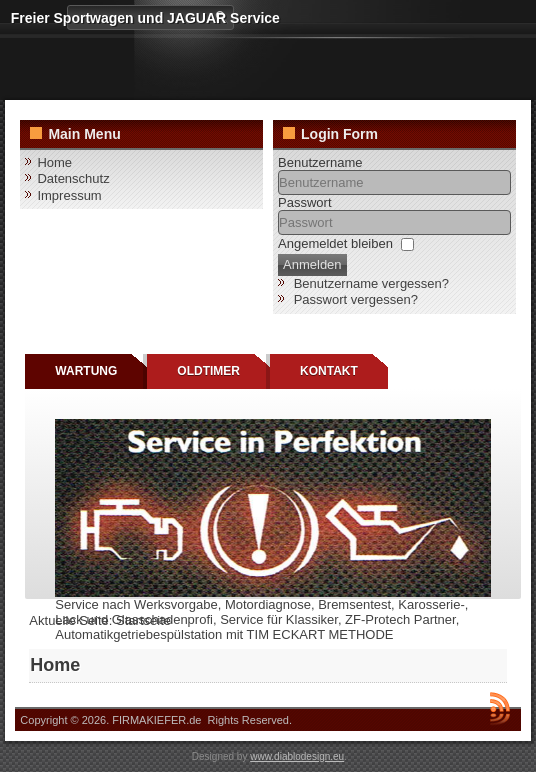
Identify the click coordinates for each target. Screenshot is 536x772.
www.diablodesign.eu (297, 756)
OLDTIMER (208, 371)
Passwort (304, 202)
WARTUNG (86, 371)
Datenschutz (73, 178)
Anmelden (312, 264)
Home (54, 162)
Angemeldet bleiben (335, 243)
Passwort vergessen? (356, 299)
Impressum (69, 195)
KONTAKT (329, 371)
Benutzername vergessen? (371, 283)
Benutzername (320, 162)
